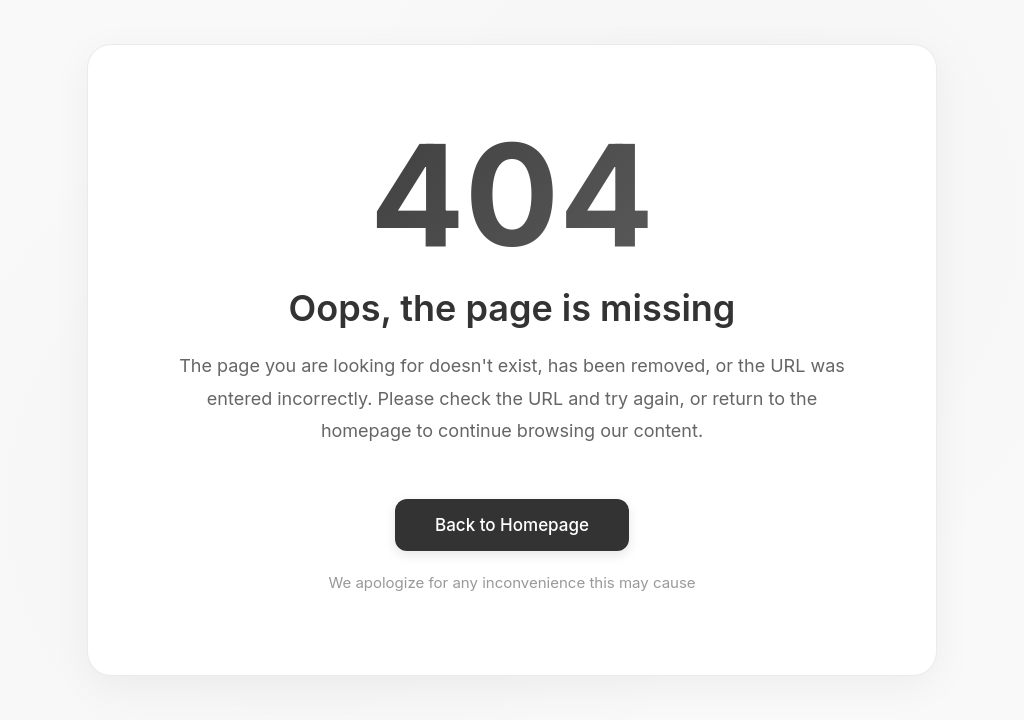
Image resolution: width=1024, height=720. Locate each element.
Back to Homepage (512, 525)
